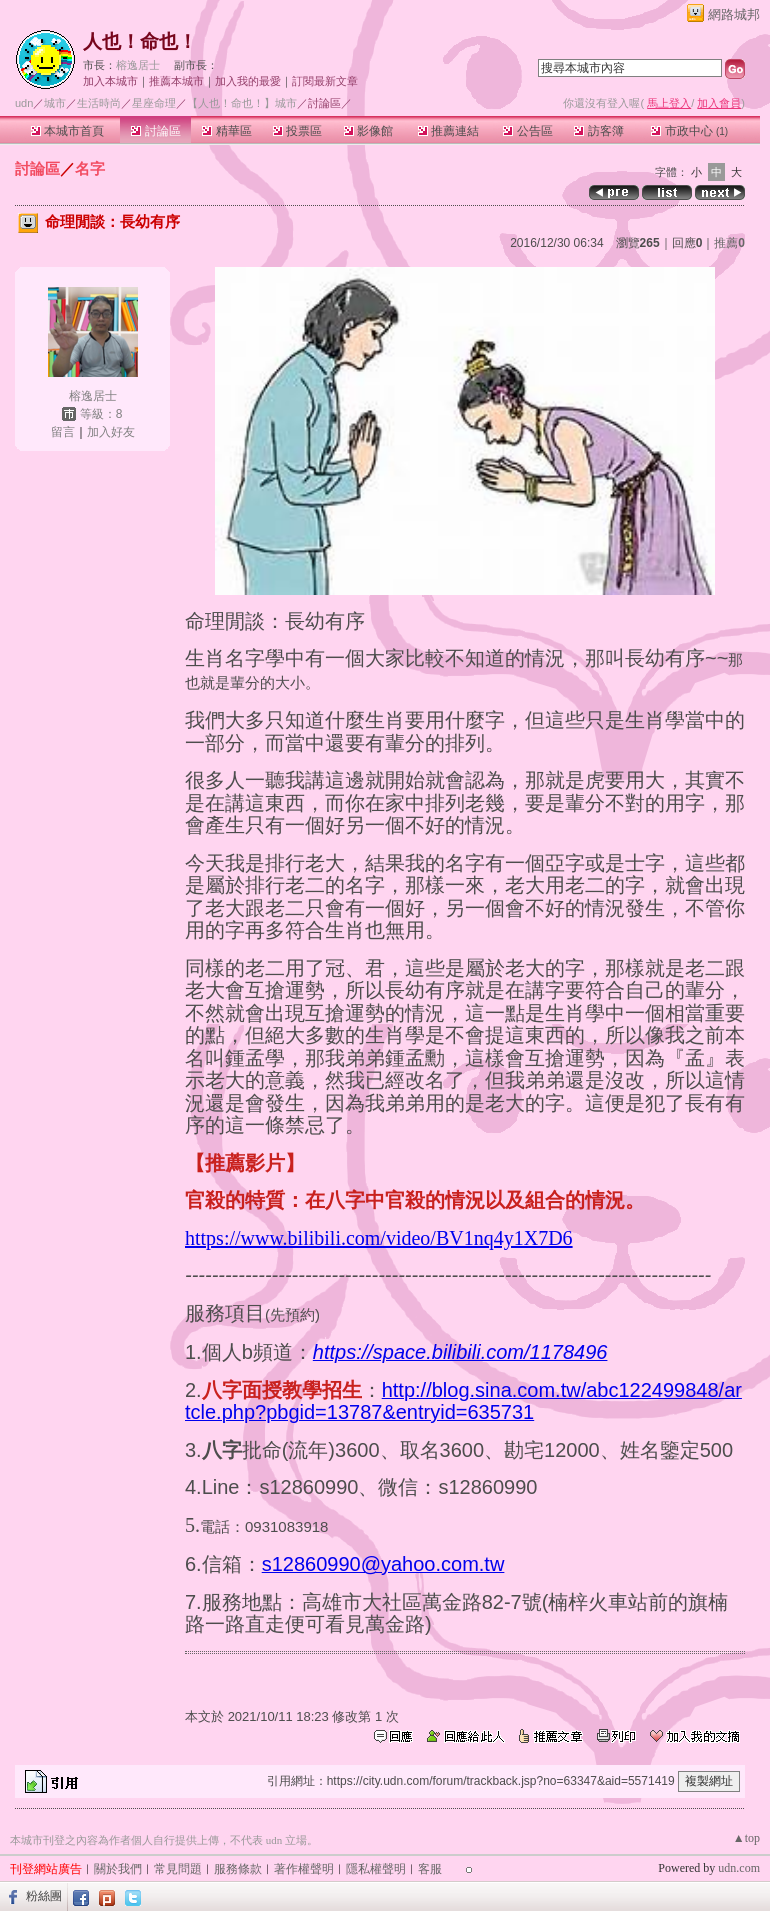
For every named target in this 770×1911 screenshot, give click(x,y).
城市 (55, 103)
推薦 (729, 243)
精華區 (226, 131)
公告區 (527, 131)
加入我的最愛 (248, 81)
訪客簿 (598, 131)
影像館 (368, 131)
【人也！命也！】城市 (242, 103)
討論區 (155, 131)
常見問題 (178, 1869)
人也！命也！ (140, 41)
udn (24, 103)
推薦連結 (448, 131)
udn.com (739, 1868)
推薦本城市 (176, 81)
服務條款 (238, 1869)
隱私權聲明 (376, 1869)
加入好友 (111, 432)
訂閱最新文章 (325, 81)
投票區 (297, 131)
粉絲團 (44, 1896)
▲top (746, 1838)
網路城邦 (734, 14)
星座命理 (154, 103)
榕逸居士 (138, 65)
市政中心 (689, 131)
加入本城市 (110, 81)
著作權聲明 (304, 1869)
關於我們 (118, 1869)
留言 (63, 432)
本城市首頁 (67, 131)
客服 (430, 1869)
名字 (90, 168)
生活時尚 (99, 103)
